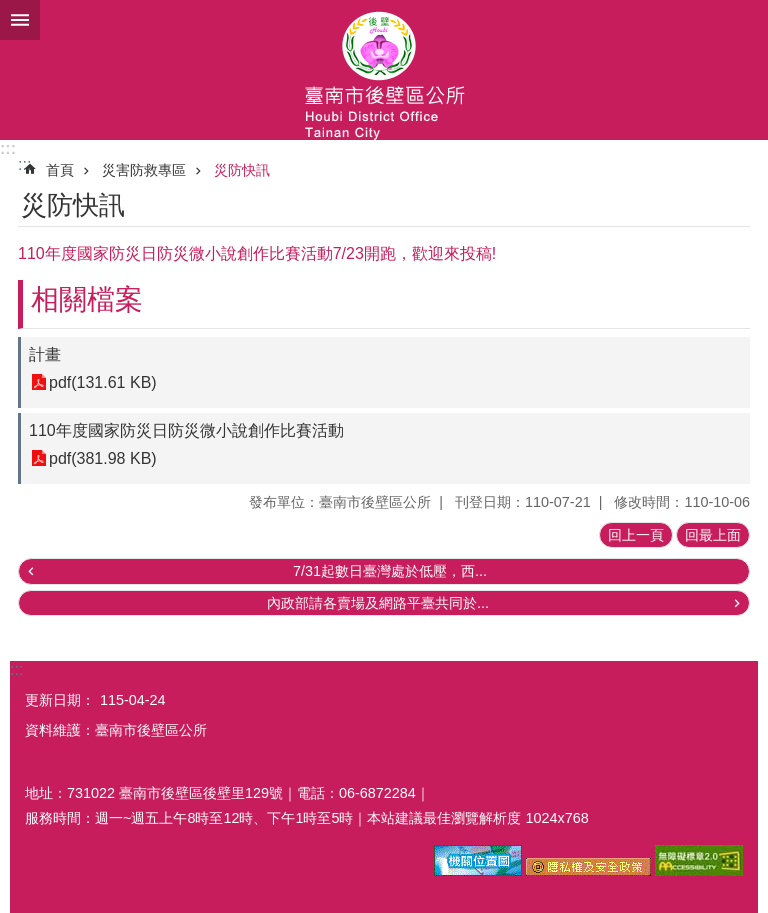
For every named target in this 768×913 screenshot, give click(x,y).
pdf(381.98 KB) (103, 458)
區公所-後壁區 (384, 70)
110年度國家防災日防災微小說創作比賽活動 (186, 430)
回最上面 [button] (713, 535)
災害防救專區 (144, 170)
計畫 (45, 354)
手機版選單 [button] (20, 20)
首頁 (60, 170)
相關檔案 (87, 299)
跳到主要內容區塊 (10, 10)
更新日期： (60, 700)
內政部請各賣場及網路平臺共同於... (378, 603)
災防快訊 (242, 170)
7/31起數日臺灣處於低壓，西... (390, 571)
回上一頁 (636, 535)
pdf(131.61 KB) (103, 382)
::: (8, 148)
